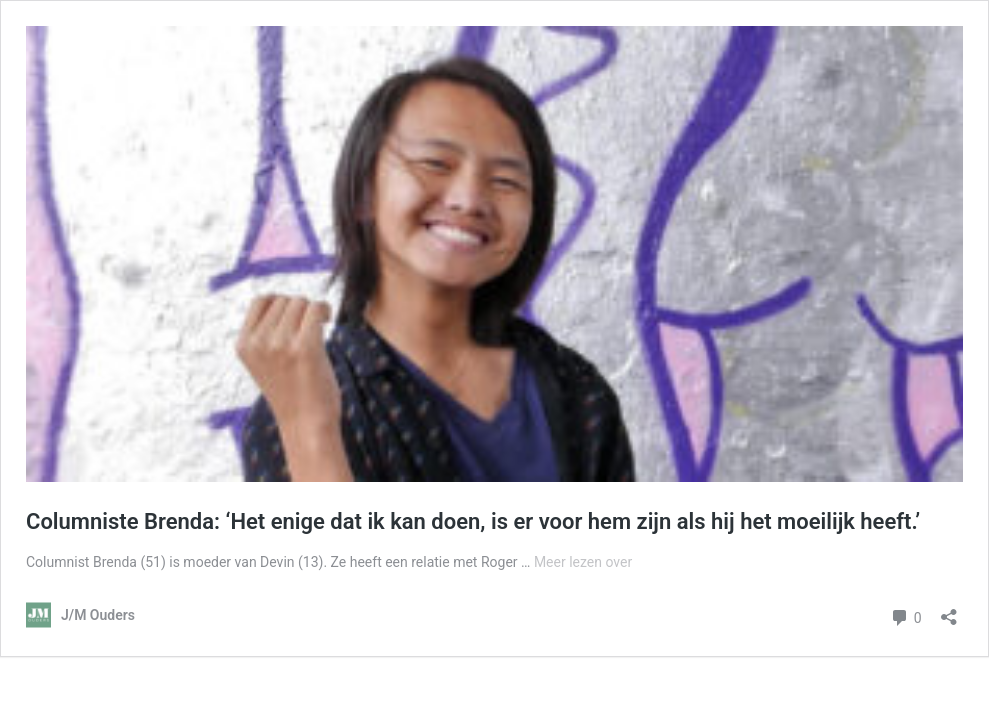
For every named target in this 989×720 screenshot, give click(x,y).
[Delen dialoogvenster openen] (949, 610)
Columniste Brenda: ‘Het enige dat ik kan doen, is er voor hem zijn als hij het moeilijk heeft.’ (473, 521)
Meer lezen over (583, 562)
